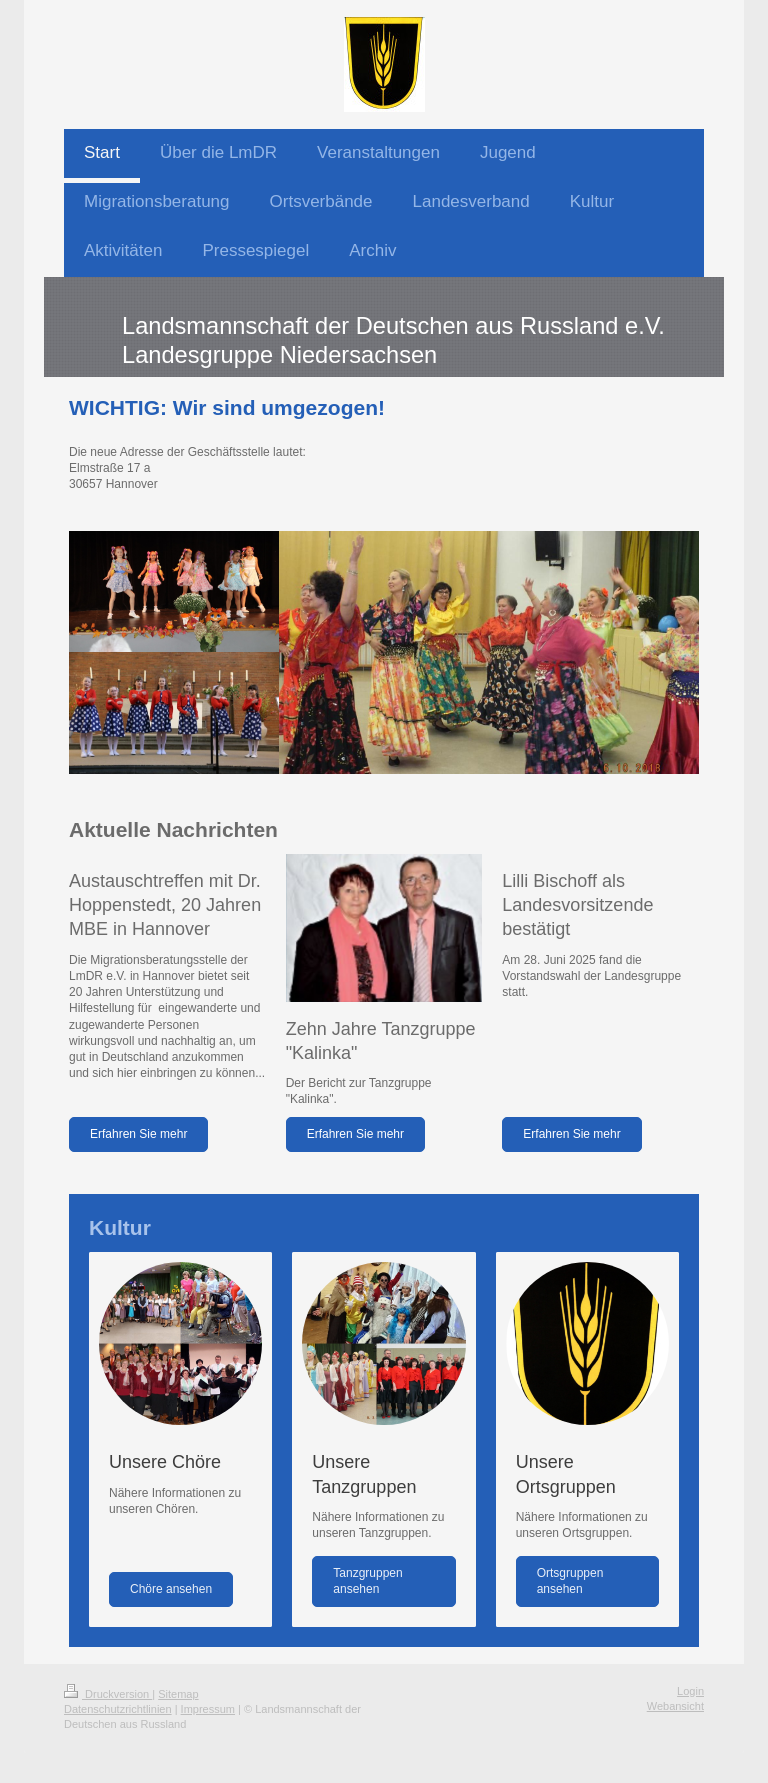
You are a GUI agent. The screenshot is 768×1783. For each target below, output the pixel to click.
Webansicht (675, 1706)
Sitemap (178, 1694)
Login (690, 1691)
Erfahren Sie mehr (138, 1134)
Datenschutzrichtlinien (118, 1709)
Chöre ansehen (171, 1589)
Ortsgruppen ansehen (570, 1581)
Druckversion (108, 1694)
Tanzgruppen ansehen (367, 1581)
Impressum (208, 1709)
